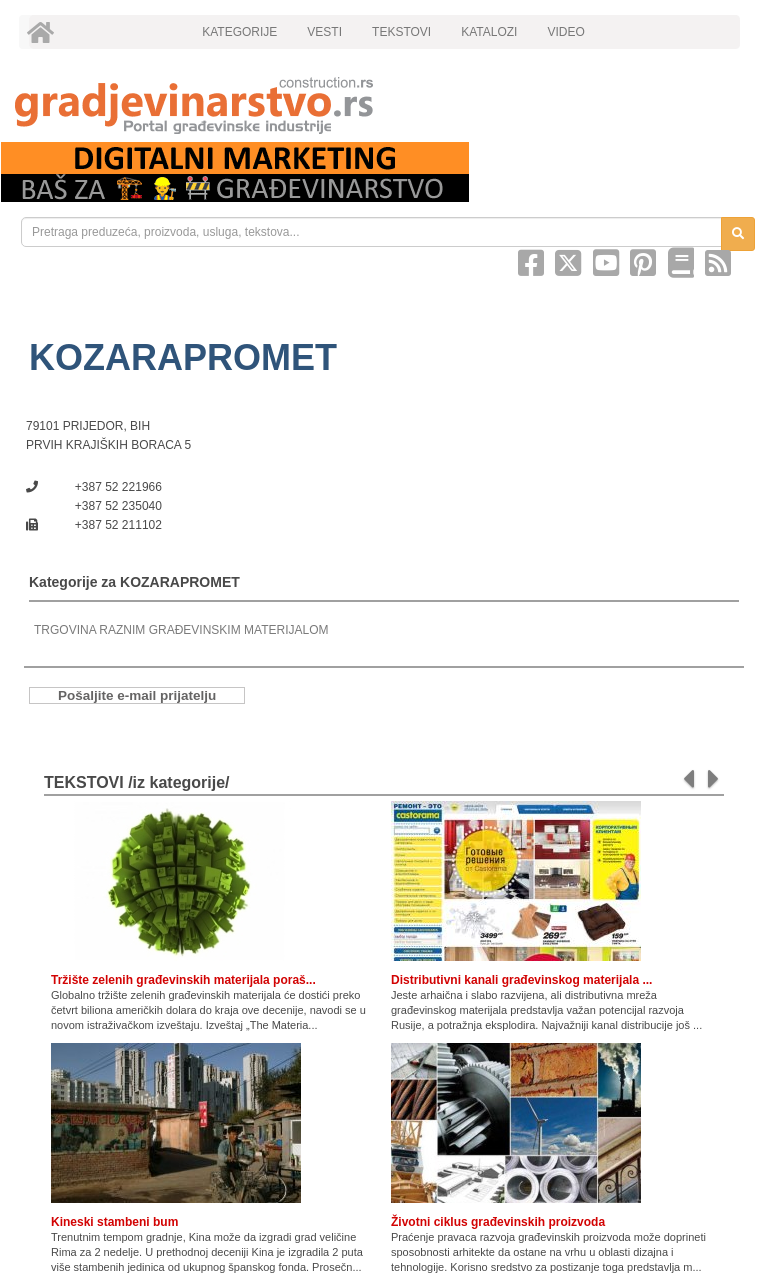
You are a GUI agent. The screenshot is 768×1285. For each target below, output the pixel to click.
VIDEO (565, 32)
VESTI (324, 32)
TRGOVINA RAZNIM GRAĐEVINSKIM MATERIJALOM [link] (181, 630)
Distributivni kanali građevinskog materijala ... (521, 980)
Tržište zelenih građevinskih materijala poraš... (183, 980)
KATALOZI (489, 32)
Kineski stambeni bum (114, 1222)
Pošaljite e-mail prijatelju (137, 695)
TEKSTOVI (401, 32)
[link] (384, 105)
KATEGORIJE (239, 32)
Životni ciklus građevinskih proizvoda (498, 1222)
